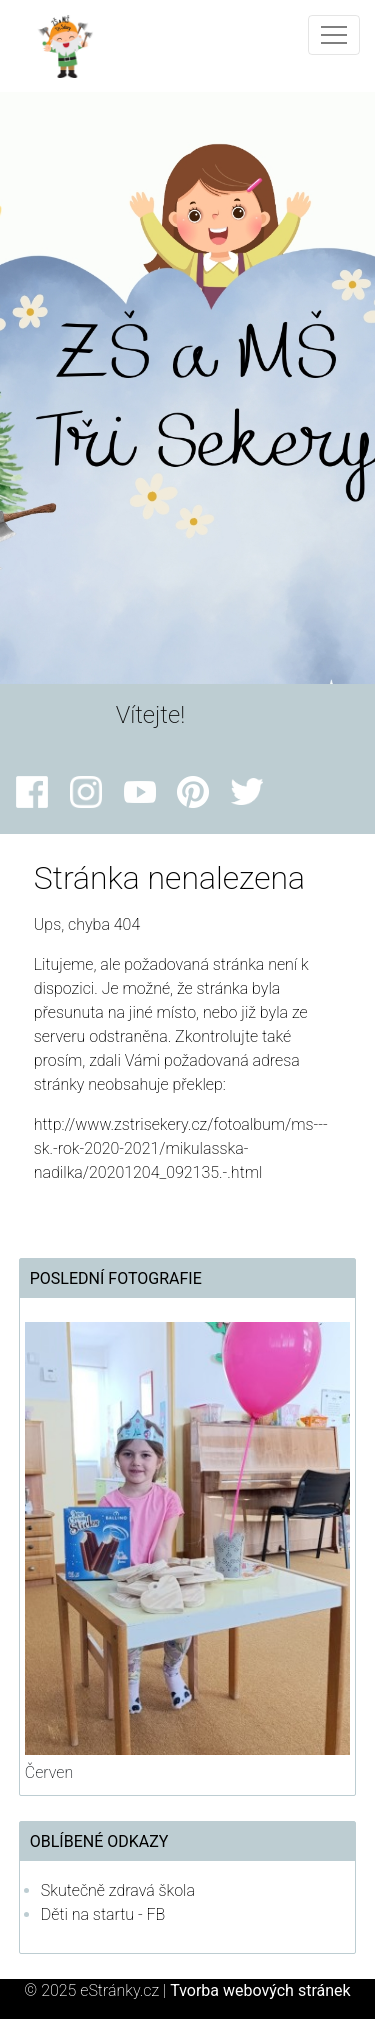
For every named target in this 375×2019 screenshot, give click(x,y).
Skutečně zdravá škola (118, 1890)
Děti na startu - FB (103, 1914)
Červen (49, 1772)
